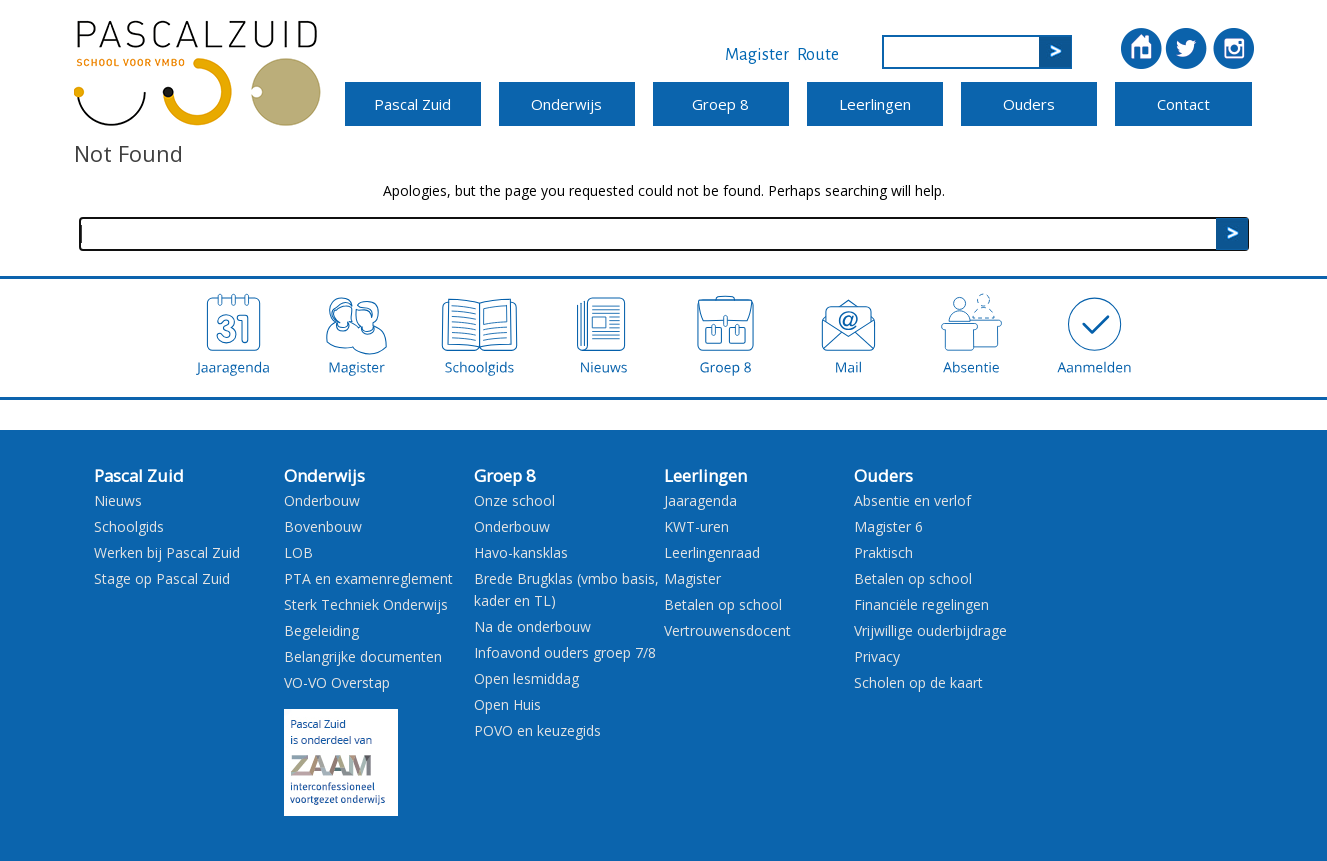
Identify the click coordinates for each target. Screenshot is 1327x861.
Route (818, 55)
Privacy (877, 656)
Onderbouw (322, 500)
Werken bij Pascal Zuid (167, 552)
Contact (1183, 104)
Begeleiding (321, 630)
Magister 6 (888, 526)
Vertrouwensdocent (727, 630)
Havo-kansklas (521, 552)
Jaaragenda (700, 500)
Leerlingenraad (712, 552)
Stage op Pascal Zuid (162, 578)
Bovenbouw (323, 526)
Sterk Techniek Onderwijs (366, 604)
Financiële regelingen (921, 604)
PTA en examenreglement (368, 578)
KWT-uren (696, 526)
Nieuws (118, 500)
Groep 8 (720, 104)
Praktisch (883, 552)
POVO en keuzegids (537, 730)
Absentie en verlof (912, 500)
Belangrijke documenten (363, 656)
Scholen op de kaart (918, 682)
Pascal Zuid (412, 104)
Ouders (1029, 104)
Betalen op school (723, 604)
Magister (757, 55)
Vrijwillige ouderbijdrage (930, 630)
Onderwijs (566, 104)
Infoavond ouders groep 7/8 (565, 652)
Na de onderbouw (532, 626)
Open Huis (507, 704)
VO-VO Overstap (337, 682)
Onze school (514, 500)
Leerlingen (875, 104)
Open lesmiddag (526, 678)
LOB (298, 552)
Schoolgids (129, 526)
